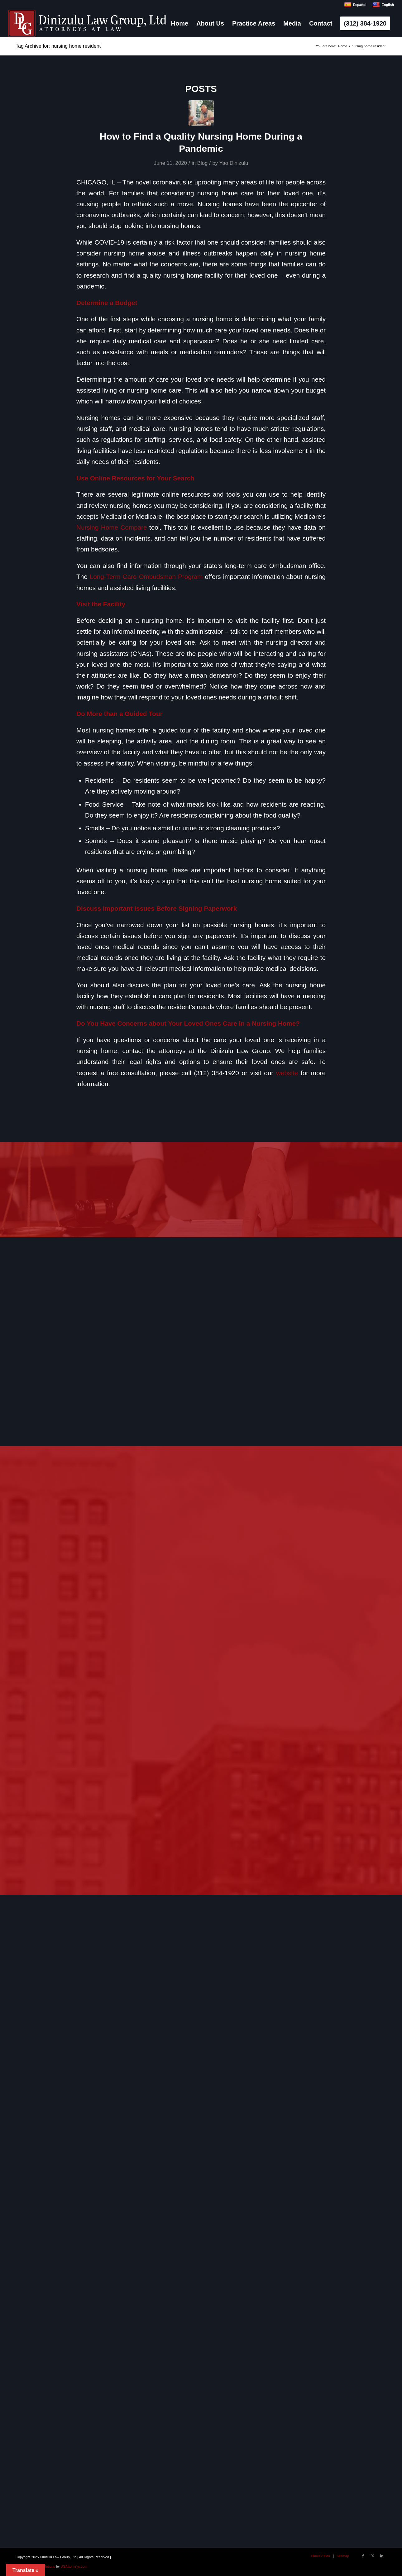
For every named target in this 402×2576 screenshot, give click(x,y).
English (383, 4)
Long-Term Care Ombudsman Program (146, 576)
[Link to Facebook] (363, 2555)
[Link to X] (372, 2555)
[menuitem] (180, 23)
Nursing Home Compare (111, 527)
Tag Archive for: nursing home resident (58, 46)
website (287, 1072)
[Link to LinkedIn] (381, 2555)
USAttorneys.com (73, 2566)
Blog (202, 163)
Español (355, 4)
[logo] (87, 23)
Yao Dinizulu (233, 163)
